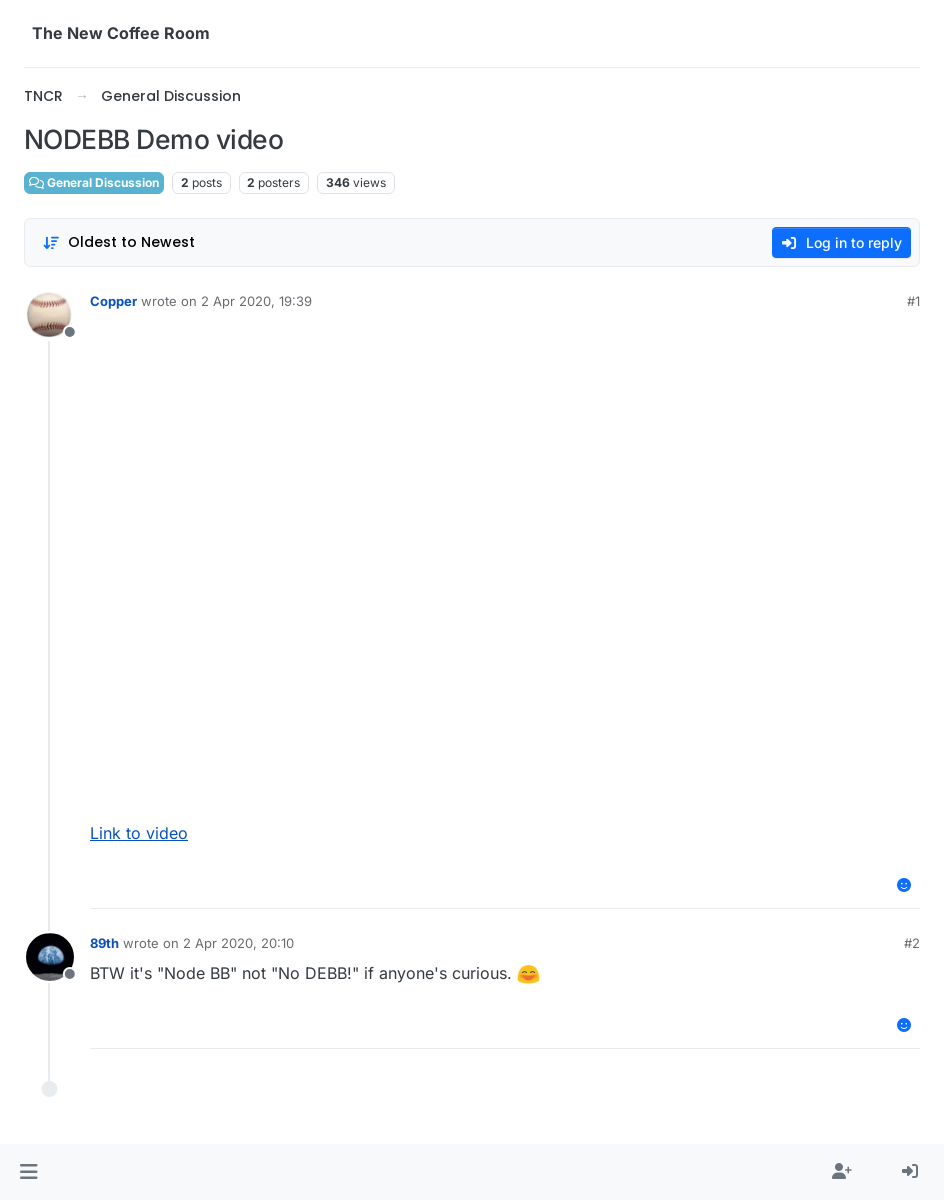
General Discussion (94, 182)
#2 (912, 943)
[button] (28, 1172)
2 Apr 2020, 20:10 (238, 943)
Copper (113, 301)
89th (104, 943)
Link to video (139, 833)
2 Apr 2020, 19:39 (256, 301)
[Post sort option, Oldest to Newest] (118, 242)
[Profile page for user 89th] (50, 957)
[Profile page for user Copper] (50, 315)
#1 (913, 301)
